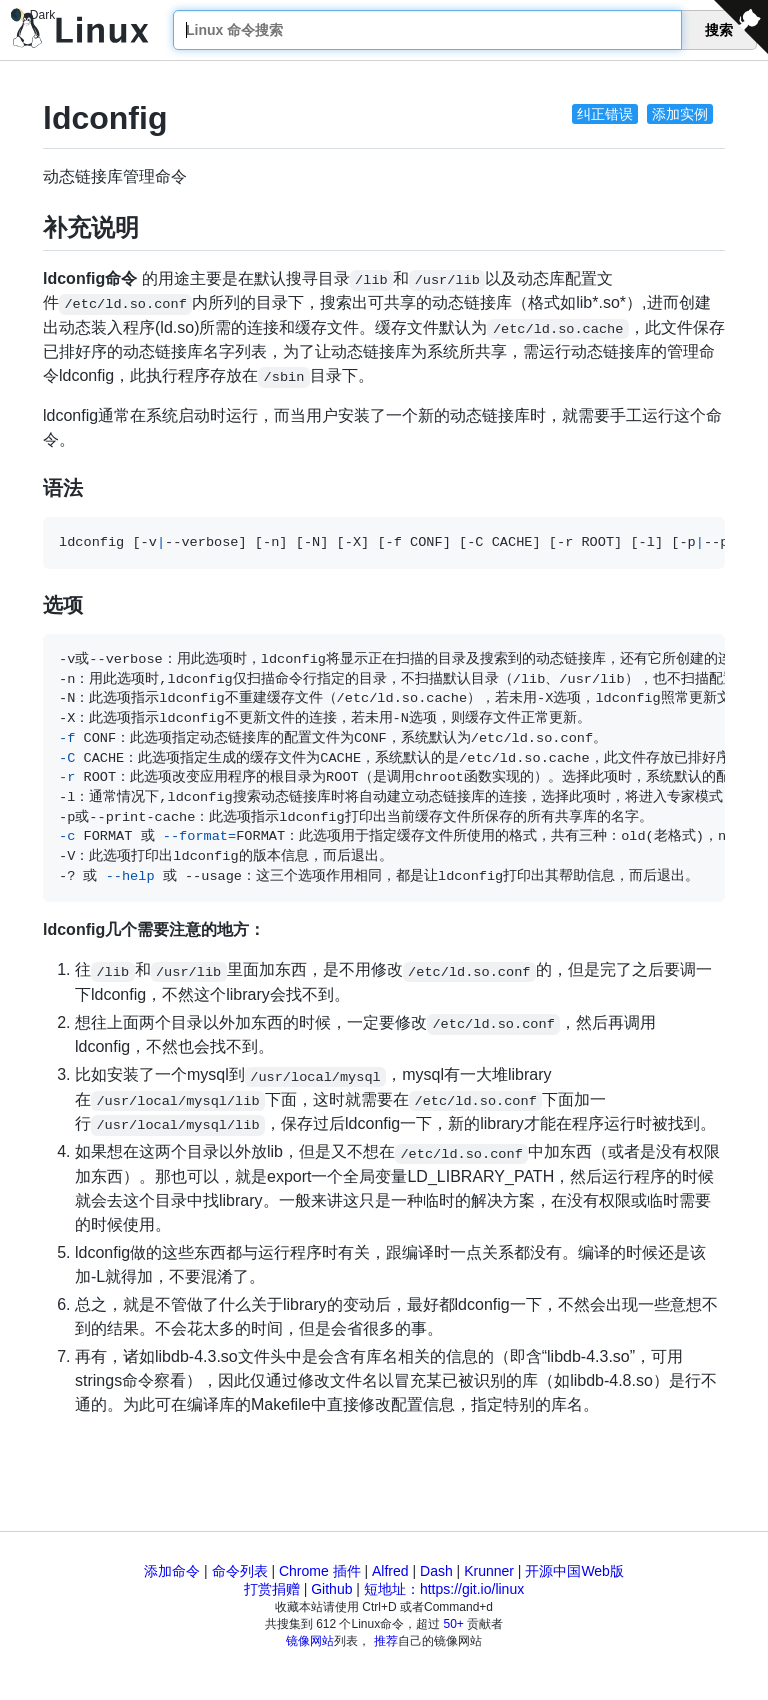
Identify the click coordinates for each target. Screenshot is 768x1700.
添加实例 (680, 114)
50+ (454, 1624)
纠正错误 (605, 114)
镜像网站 (310, 1641)
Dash (436, 1571)
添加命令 (172, 1571)
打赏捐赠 (272, 1589)
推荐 (386, 1641)
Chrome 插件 (320, 1571)
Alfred (390, 1571)
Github (331, 1589)
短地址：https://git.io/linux (444, 1589)
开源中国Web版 (574, 1571)
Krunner (489, 1571)
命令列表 (240, 1571)
